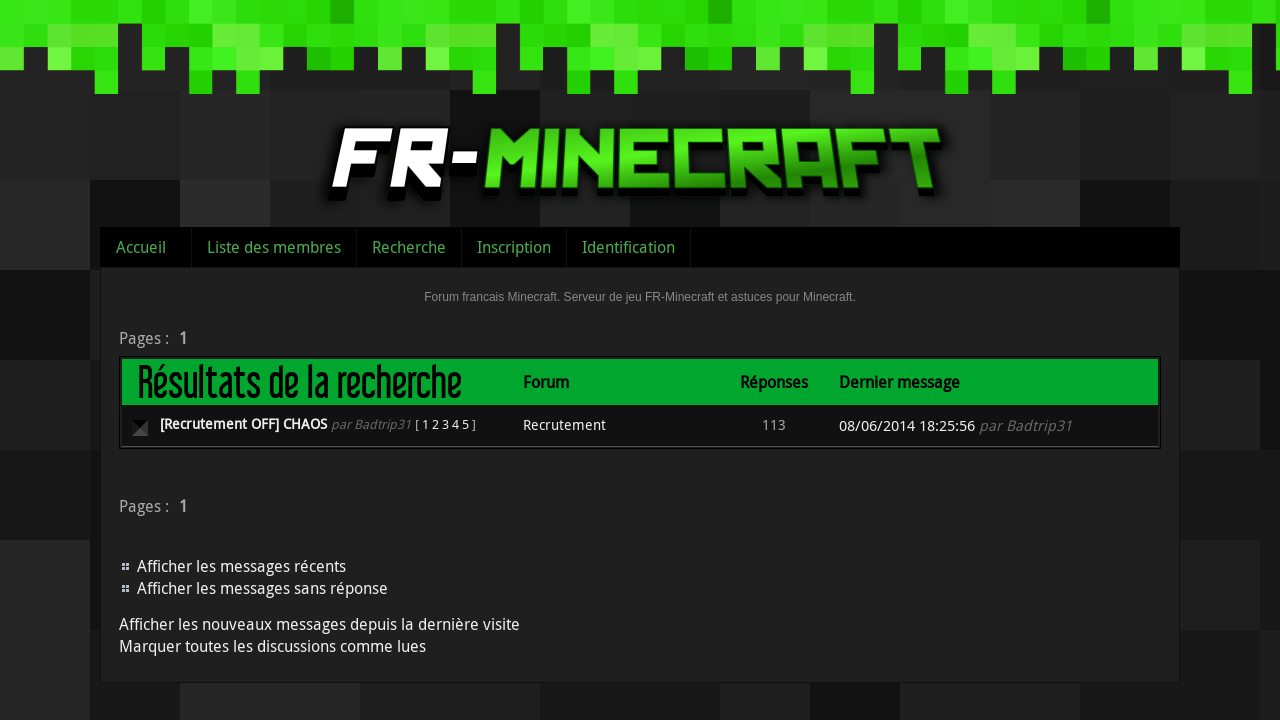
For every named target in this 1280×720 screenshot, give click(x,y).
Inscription (514, 247)
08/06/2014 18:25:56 (907, 425)
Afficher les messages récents (241, 566)
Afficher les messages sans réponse (262, 588)
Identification (628, 247)
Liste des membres (274, 247)
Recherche (409, 247)
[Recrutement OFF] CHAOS (243, 423)
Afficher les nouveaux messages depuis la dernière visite (319, 624)
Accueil (141, 247)
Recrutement (564, 424)
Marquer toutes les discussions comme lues (272, 646)
